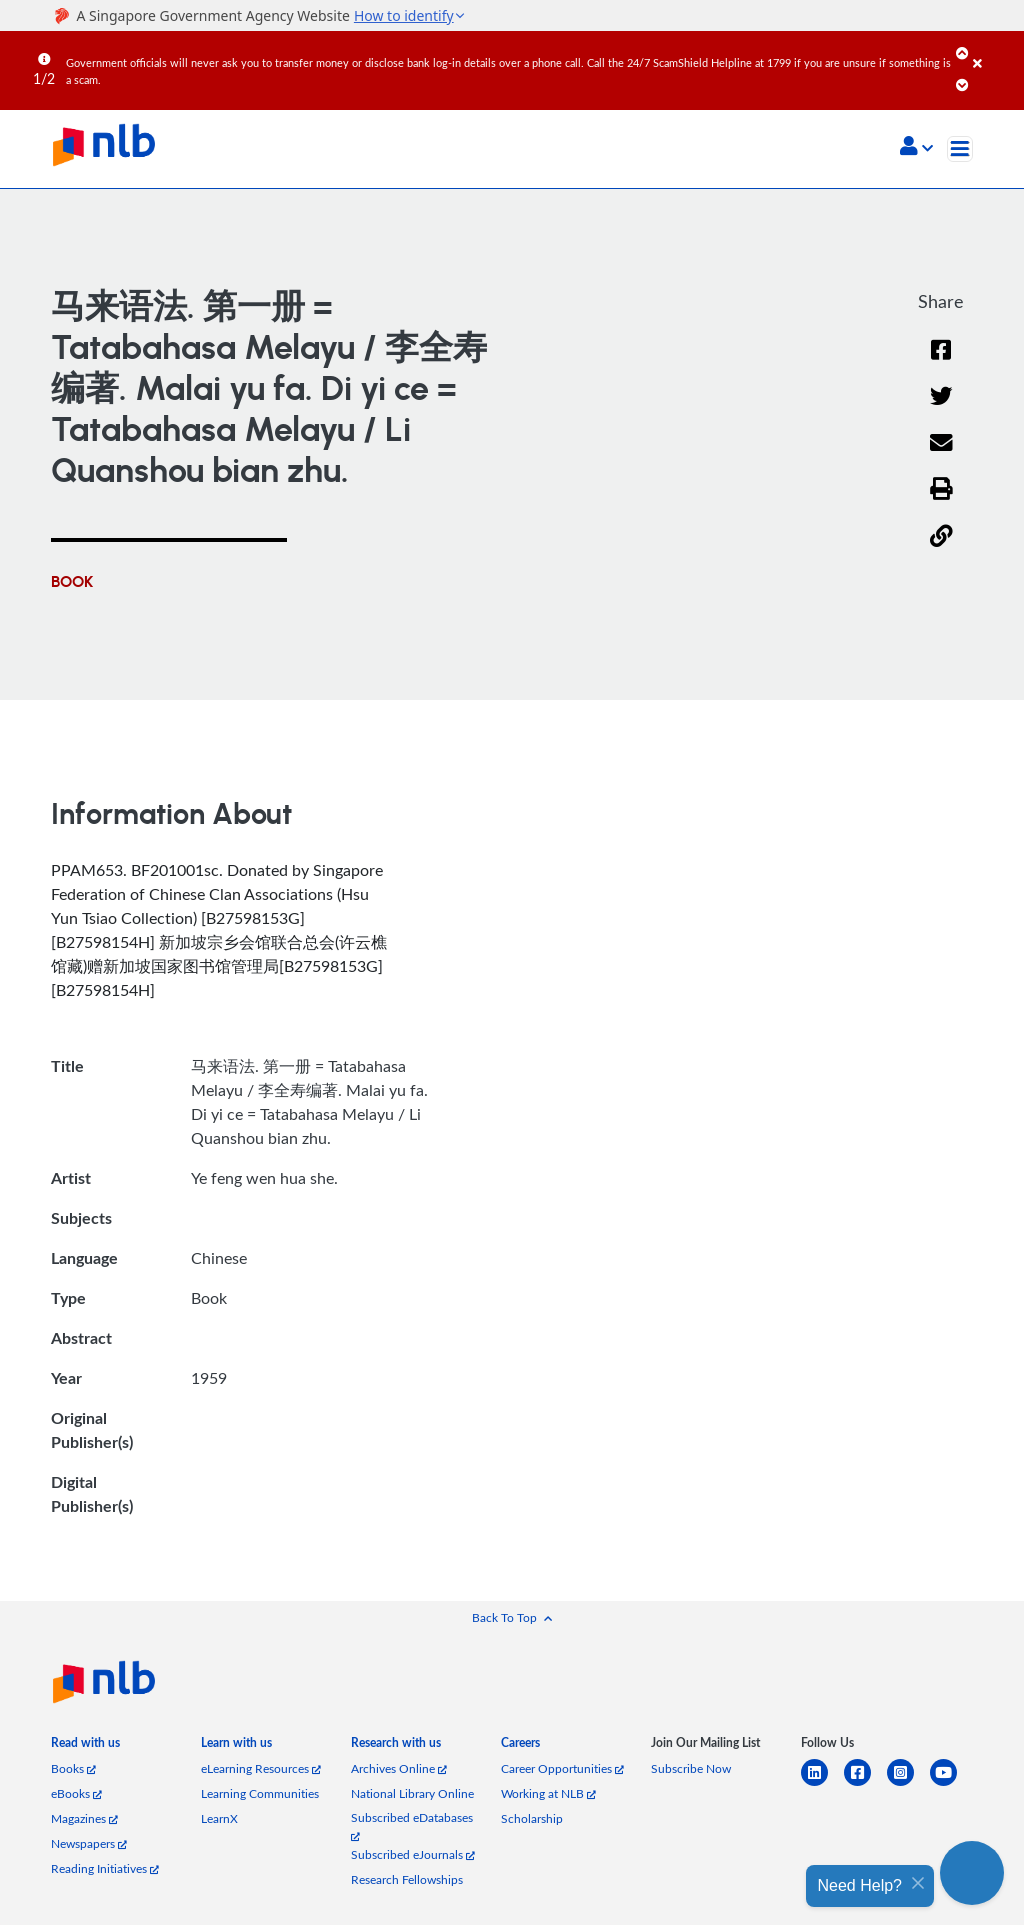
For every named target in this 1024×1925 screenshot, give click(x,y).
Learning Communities (260, 1793)
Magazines (84, 1818)
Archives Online (399, 1768)
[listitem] (85, 1746)
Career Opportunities (562, 1768)
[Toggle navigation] (960, 149)
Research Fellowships (407, 1879)
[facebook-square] (865, 1784)
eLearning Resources (261, 1768)
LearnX (219, 1818)
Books (73, 1768)
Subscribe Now (691, 1768)
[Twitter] (941, 408)
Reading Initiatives (105, 1868)
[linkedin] (822, 1784)
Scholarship (532, 1818)
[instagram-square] (908, 1784)
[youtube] (951, 1784)
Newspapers (89, 1843)
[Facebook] (941, 362)
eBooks (76, 1793)
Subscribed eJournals (413, 1854)
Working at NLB (548, 1793)
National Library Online (412, 1793)
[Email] (941, 455)
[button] (916, 148)
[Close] (995, 49)
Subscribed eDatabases (412, 1825)
